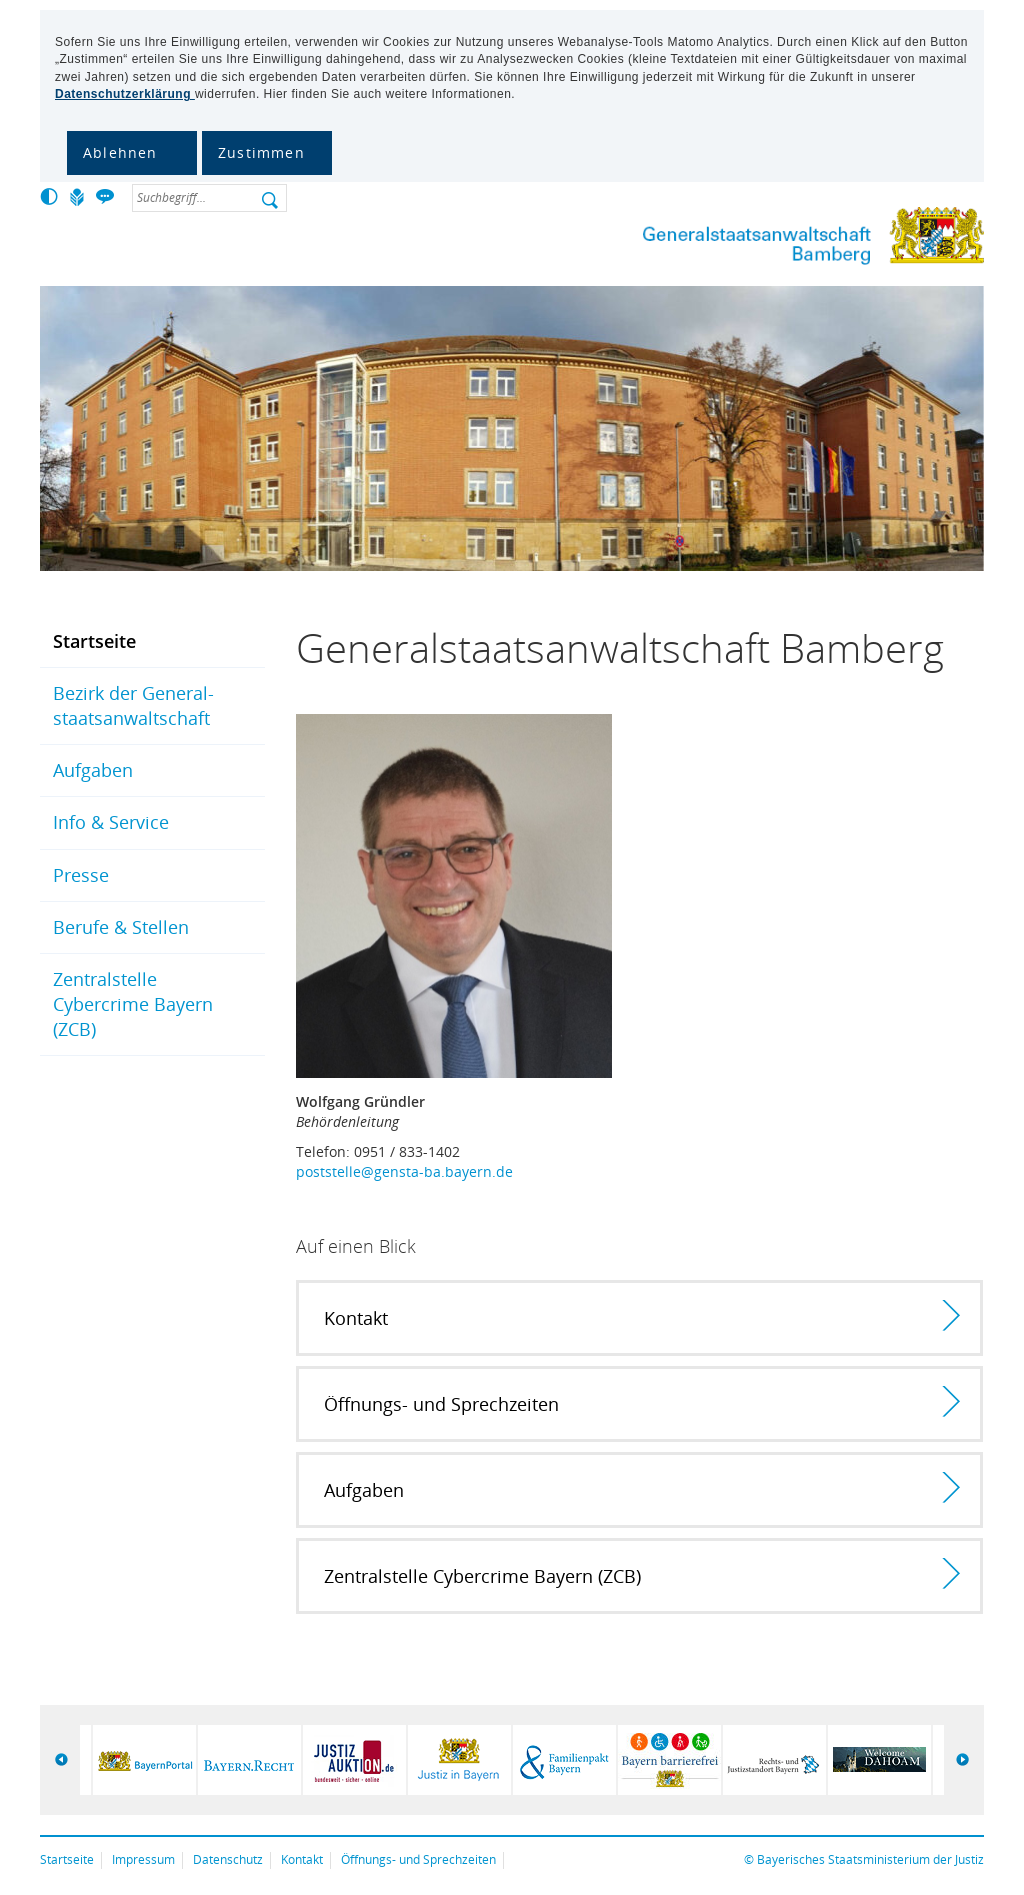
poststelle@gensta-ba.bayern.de (404, 1171)
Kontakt (302, 1859)
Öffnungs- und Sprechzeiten (418, 1859)
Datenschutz (228, 1859)
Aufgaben (93, 770)
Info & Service (111, 822)
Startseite (94, 641)
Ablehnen (120, 152)
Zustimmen (261, 152)
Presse (81, 875)
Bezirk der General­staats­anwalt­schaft (133, 705)
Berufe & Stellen (121, 927)
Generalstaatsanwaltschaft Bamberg (809, 239)
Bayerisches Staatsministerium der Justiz (870, 1859)
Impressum (143, 1859)
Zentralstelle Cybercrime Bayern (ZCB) (133, 1004)
